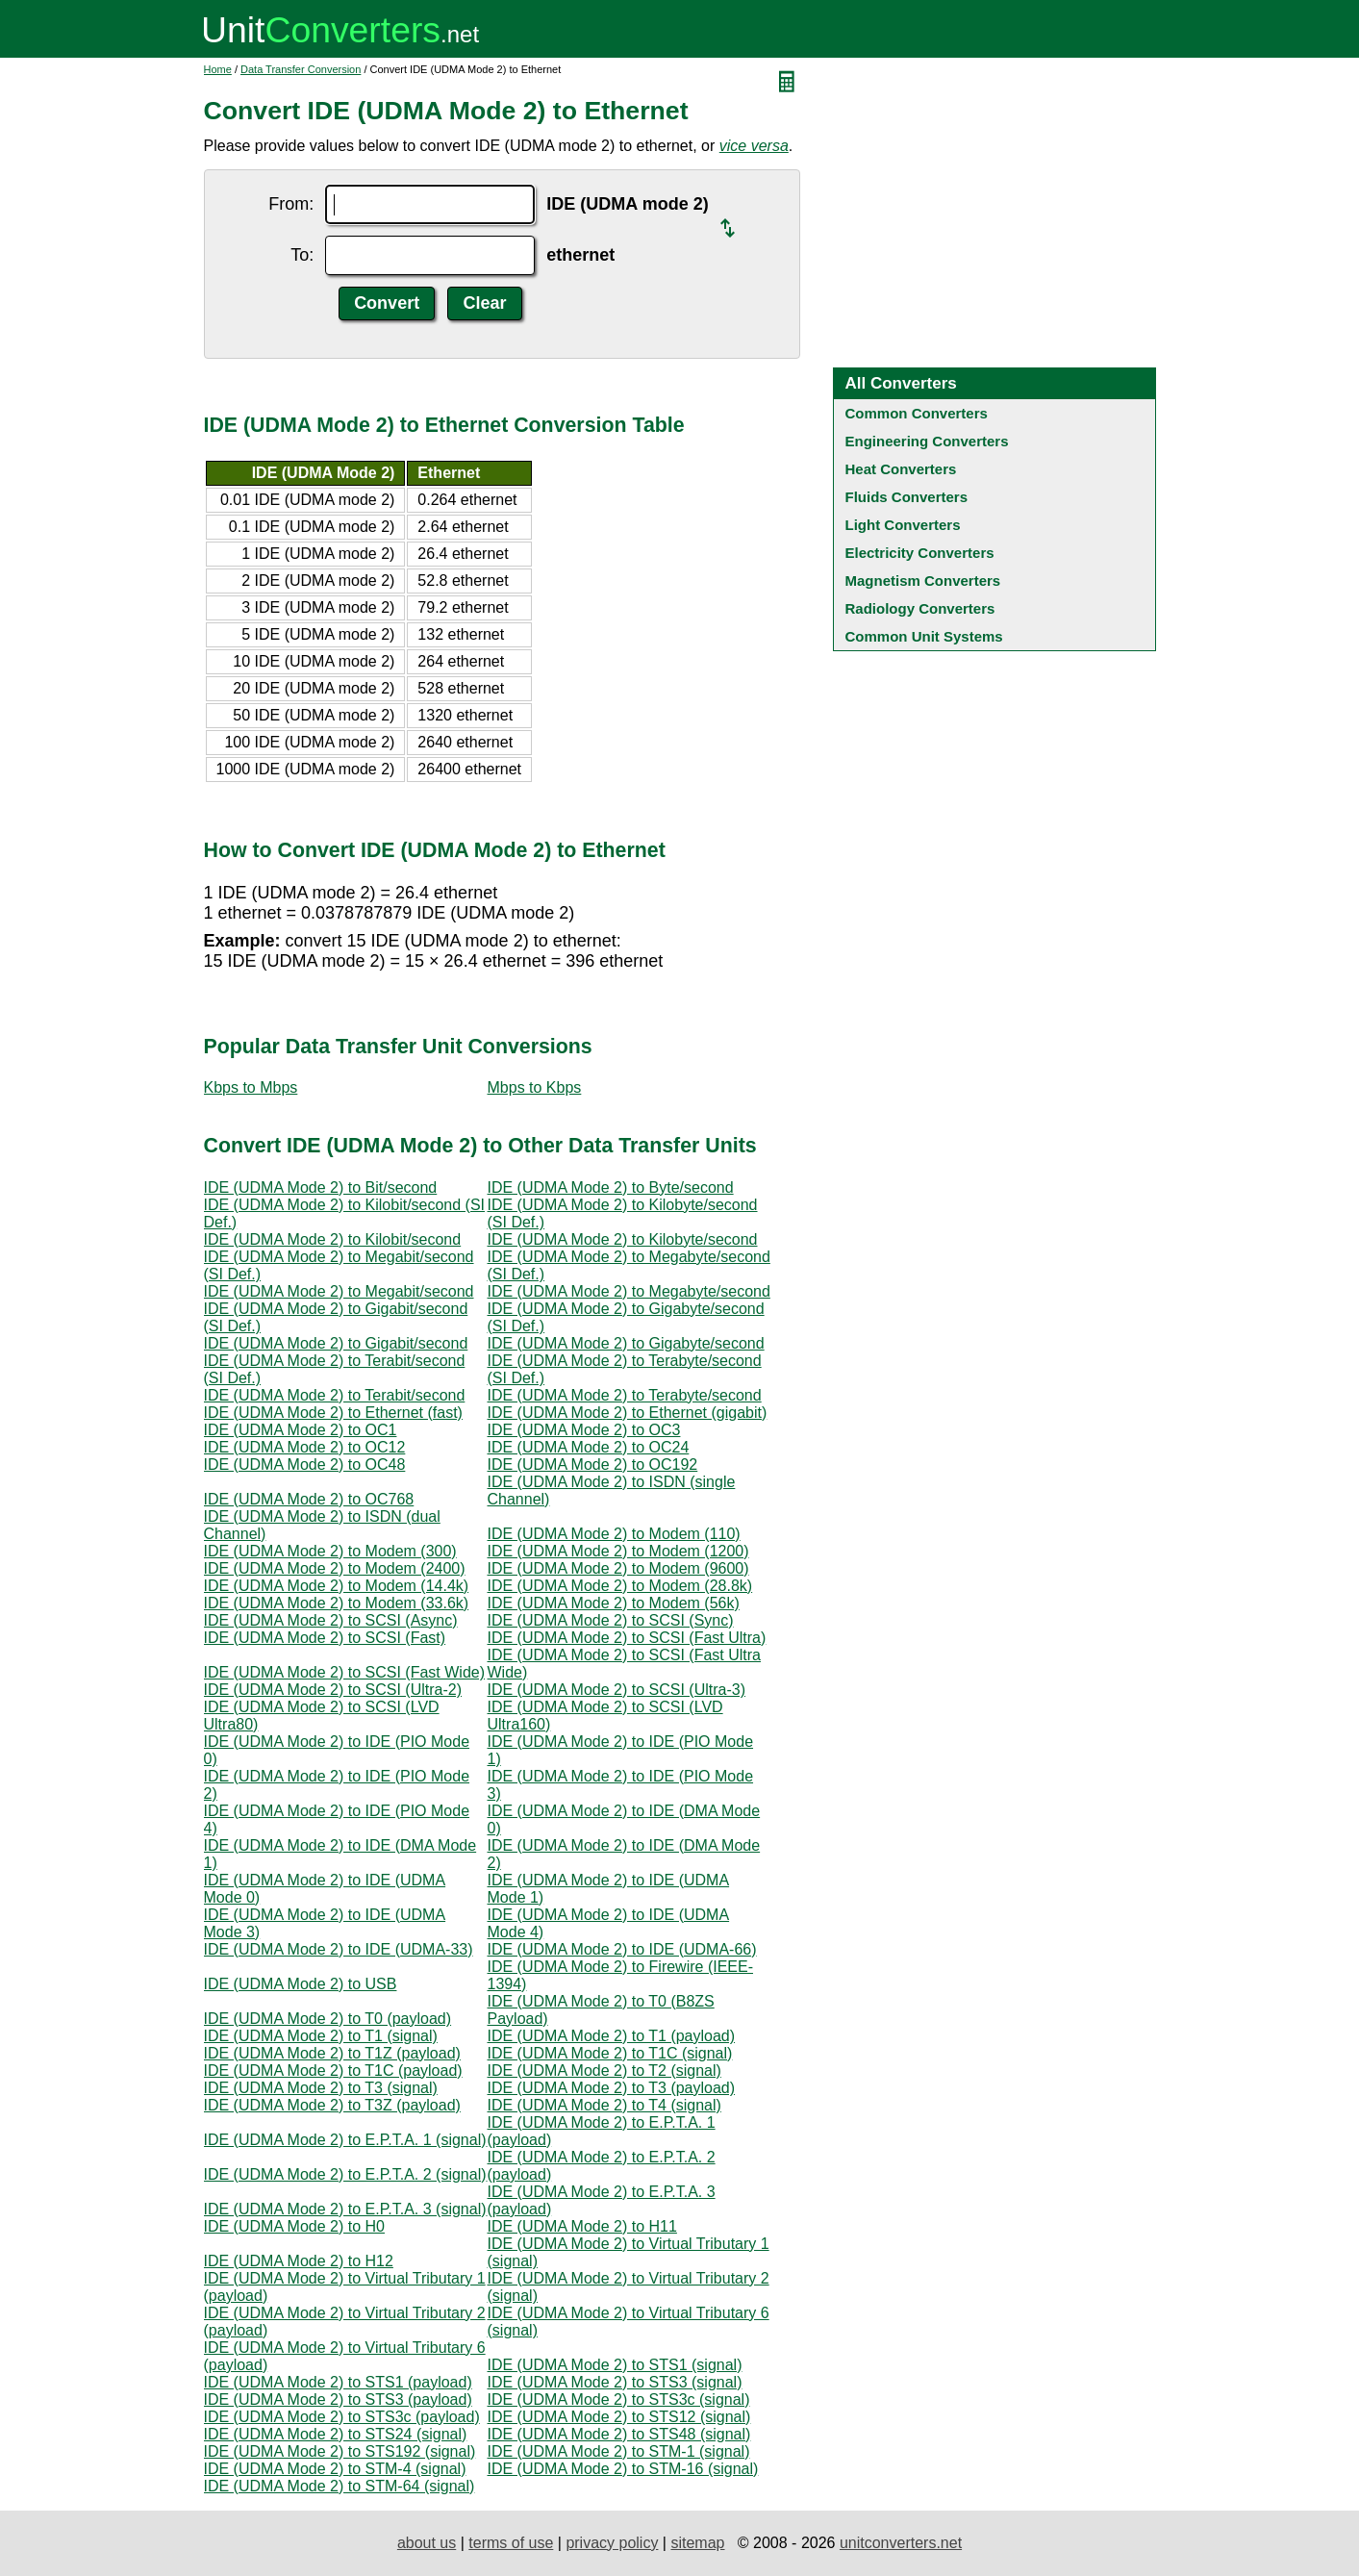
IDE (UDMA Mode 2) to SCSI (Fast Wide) (345, 1672)
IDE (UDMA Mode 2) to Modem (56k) (614, 1603)
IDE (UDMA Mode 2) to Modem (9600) (618, 1568)
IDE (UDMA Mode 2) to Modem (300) (330, 1551)
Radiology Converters (920, 608)
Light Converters (903, 525)
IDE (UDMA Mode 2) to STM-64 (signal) (339, 2486)
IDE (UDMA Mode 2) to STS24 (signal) (335, 2434)
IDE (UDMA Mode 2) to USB (300, 1984)
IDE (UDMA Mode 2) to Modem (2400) (335, 1568)
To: (302, 255)
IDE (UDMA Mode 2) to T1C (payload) (333, 2070)
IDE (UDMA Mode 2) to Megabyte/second (629, 1291)
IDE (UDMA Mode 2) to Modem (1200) (618, 1551)
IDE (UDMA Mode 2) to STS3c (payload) (342, 2417)
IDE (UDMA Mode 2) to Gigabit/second (336, 1343)
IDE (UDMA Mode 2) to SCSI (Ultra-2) (333, 1689)
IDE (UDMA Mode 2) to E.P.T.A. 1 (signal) (345, 2140)
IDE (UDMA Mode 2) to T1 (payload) (612, 2036)
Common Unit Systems (924, 636)
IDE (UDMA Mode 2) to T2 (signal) (604, 2070)
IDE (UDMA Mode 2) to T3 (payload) (612, 2088)
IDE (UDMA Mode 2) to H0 (295, 2226)
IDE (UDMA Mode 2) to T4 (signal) (604, 2105)
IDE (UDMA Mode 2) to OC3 (584, 1430)
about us (426, 2543)
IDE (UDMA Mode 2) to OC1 (300, 1430)
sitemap (697, 2543)
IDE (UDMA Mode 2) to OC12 (305, 1447)
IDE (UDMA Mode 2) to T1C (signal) (610, 2053)
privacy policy (612, 2543)
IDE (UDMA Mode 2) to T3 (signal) (321, 2088)
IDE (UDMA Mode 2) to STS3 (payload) (338, 2399)
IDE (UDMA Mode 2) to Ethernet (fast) (333, 1412)
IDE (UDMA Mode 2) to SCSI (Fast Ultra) (627, 1637)
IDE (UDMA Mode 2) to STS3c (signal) (619, 2399)
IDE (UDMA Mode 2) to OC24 (589, 1447)
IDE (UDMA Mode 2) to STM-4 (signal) (335, 2469)
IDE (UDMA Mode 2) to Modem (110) (614, 1534)
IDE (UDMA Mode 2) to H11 (582, 2226)
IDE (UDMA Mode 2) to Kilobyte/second (623, 1239)
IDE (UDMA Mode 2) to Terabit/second (335, 1395)
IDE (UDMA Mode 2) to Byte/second (611, 1187)
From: (291, 204)
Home (218, 69)
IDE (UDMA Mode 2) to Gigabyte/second (626, 1343)
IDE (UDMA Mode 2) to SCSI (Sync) (611, 1620)
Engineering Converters (927, 441)
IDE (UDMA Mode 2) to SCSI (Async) (331, 1620)
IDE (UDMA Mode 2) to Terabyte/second (625, 1395)
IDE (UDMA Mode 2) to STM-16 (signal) (623, 2469)
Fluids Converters (907, 497)
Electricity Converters (919, 552)
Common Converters (916, 413)
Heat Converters (901, 469)
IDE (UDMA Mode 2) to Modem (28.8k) (620, 1586)
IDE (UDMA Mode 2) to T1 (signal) (321, 2036)
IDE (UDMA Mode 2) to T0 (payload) (328, 2018)
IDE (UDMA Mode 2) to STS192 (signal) (340, 2451)
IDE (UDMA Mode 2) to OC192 (593, 1464)
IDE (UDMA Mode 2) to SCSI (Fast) (325, 1637)
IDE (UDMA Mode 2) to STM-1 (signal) (619, 2451)
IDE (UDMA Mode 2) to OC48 (305, 1464)
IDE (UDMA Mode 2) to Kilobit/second (333, 1239)
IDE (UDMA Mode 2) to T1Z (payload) (332, 2053)
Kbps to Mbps (251, 1087)
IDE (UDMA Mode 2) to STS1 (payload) (338, 2382)
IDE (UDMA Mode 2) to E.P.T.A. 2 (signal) (345, 2174)
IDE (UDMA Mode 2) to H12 (298, 2261)
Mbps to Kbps (535, 1087)
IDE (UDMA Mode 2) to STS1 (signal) (615, 2365)
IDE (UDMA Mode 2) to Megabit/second (339, 1291)
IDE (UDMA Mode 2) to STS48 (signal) (619, 2434)
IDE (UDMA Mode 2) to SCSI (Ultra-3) (617, 1689)
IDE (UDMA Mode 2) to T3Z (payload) (332, 2105)
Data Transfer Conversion (300, 69)
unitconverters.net (901, 2543)
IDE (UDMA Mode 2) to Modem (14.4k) (336, 1586)
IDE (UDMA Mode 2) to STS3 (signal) (615, 2382)
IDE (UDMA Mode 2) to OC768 (309, 1499)
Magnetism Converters (923, 580)
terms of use (510, 2543)
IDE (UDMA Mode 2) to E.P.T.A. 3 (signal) (345, 2209)
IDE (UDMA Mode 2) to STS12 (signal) (619, 2417)
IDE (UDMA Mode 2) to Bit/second (321, 1187)
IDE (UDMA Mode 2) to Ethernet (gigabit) (628, 1412)
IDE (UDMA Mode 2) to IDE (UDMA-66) (622, 1949)
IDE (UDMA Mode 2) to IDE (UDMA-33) (338, 1949)
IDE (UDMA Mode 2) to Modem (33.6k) (336, 1603)
